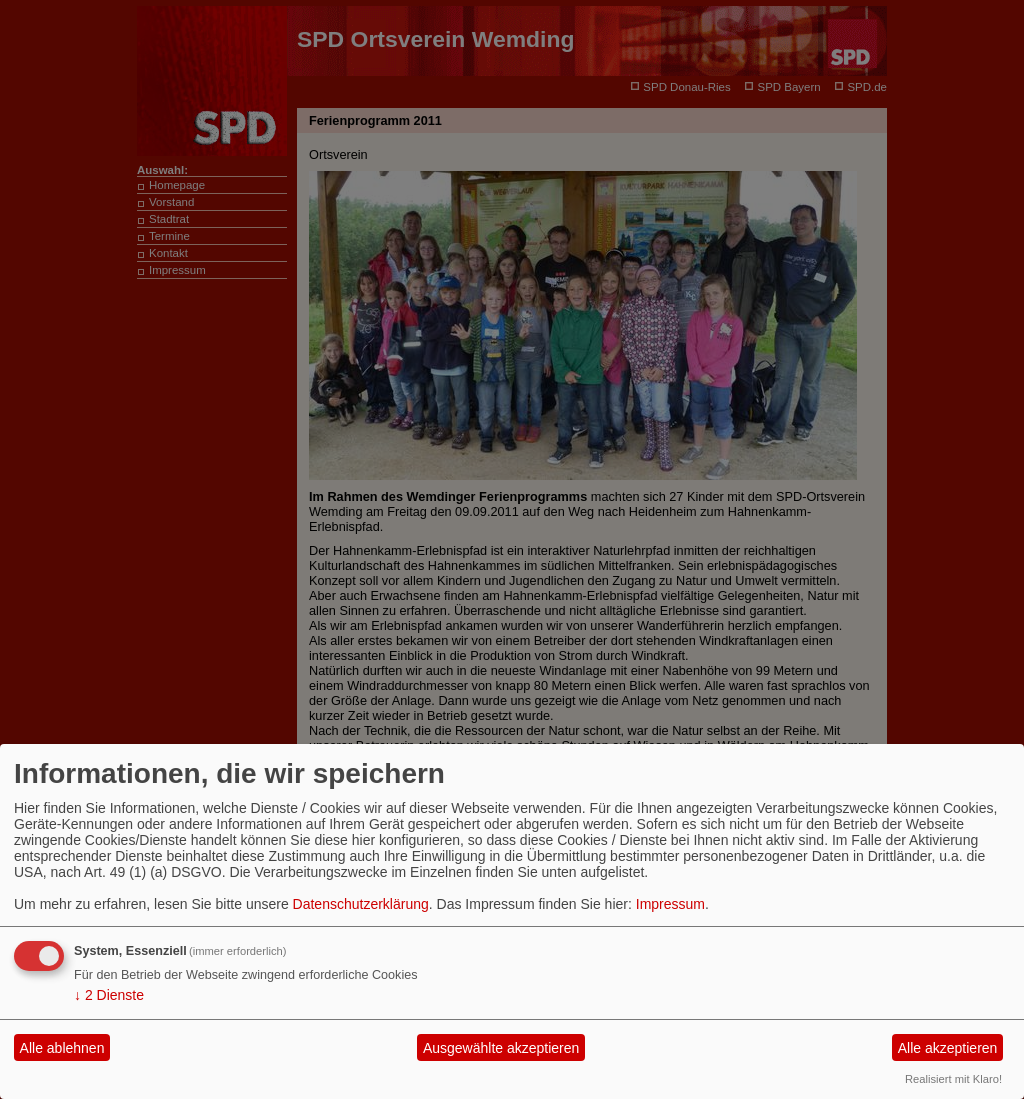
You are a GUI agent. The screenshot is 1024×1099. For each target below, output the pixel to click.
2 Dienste (109, 995)
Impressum (670, 904)
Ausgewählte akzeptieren (501, 1048)
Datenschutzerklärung (361, 904)
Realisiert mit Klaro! (953, 1079)
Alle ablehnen (62, 1048)
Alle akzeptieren (948, 1048)
